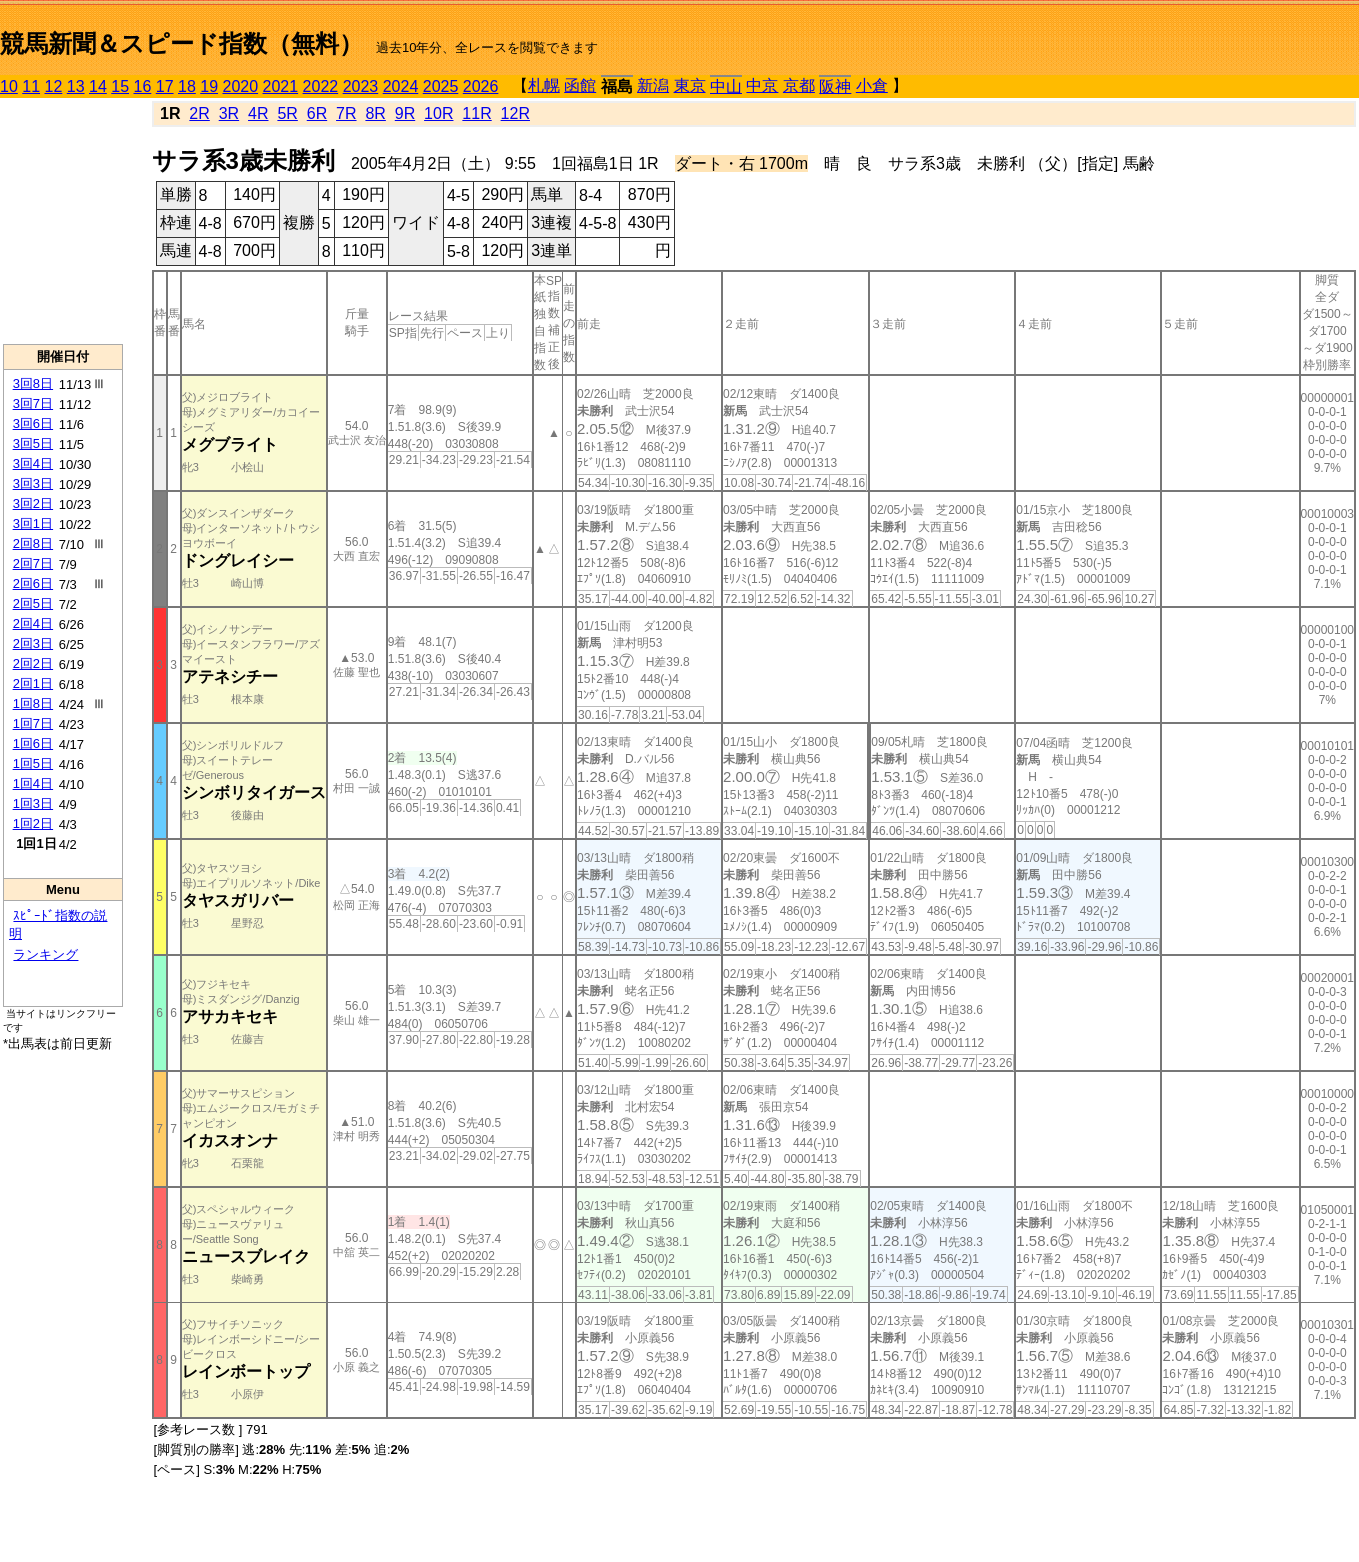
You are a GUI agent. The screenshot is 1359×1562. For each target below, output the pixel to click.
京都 (799, 85)
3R (229, 113)
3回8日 (33, 383)
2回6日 (33, 583)
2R (199, 113)
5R (287, 113)
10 (9, 86)
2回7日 (33, 563)
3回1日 (33, 523)
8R (375, 113)
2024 (401, 86)
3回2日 (33, 503)
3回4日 (33, 463)
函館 (580, 85)
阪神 (835, 86)
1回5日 (33, 763)
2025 (441, 86)
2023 (361, 86)
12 (54, 86)
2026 (481, 86)
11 (31, 86)
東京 (690, 85)
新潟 (653, 85)
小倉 (872, 85)
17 (165, 86)
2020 (241, 86)
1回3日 (33, 803)
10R (438, 113)
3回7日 (33, 403)
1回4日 (33, 783)
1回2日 (33, 823)
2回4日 (33, 623)
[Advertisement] (63, 221)
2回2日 (33, 663)
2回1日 (33, 683)
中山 (726, 86)
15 (120, 86)
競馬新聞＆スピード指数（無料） (181, 43)
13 (76, 86)
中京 (762, 85)
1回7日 (33, 723)
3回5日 (33, 443)
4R (258, 113)
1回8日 (33, 703)
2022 (321, 86)
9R (405, 113)
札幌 (544, 85)
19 (209, 86)
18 (187, 86)
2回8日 (33, 543)
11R (476, 113)
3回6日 (33, 423)
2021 (281, 86)
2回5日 (33, 603)
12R (515, 113)
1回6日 (33, 743)
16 (143, 86)
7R (346, 113)
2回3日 (33, 643)
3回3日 (33, 483)
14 (98, 86)
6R (317, 113)
